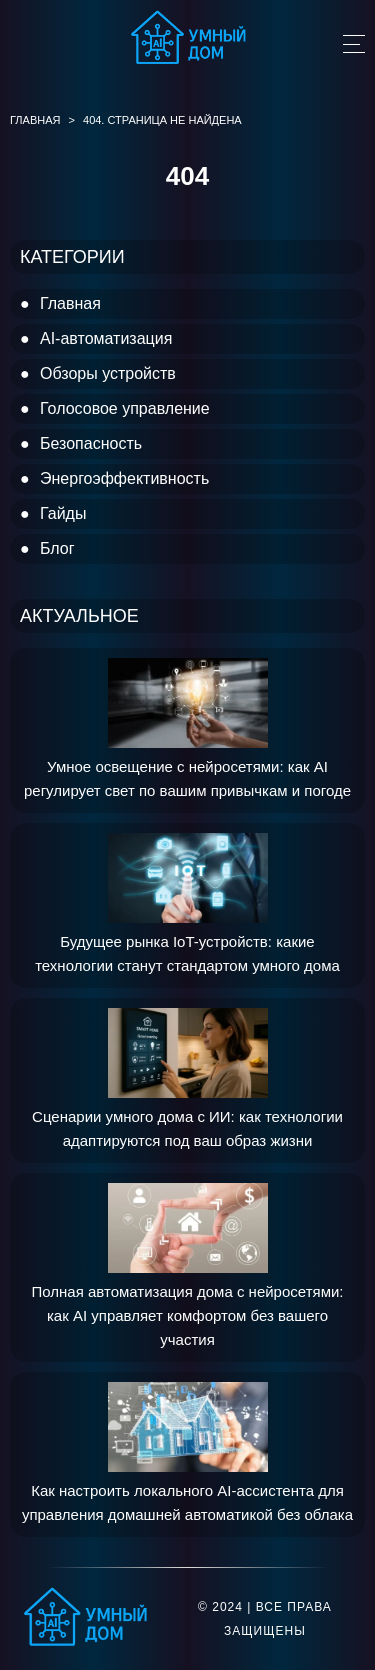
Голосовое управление (125, 408)
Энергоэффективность (124, 478)
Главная (70, 303)
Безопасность (91, 443)
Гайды (63, 513)
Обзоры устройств (108, 373)
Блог (57, 548)
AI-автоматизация (106, 338)
